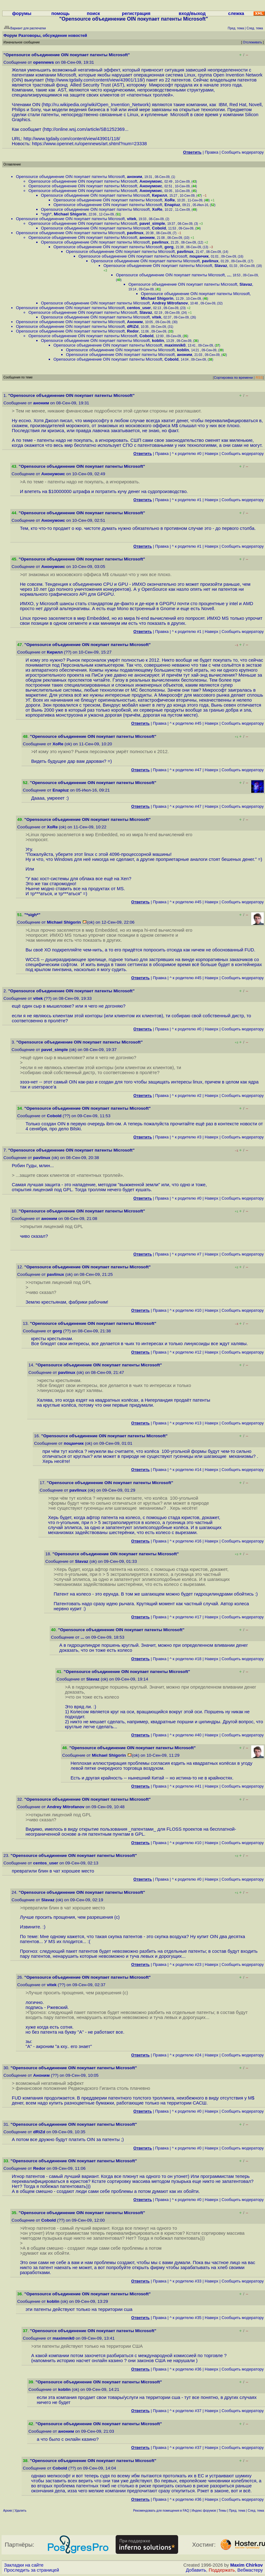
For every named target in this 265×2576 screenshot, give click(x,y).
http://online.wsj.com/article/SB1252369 (84, 129)
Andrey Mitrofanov (170, 303)
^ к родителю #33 (186, 2281)
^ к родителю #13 (186, 1423)
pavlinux (135, 232)
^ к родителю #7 (187, 1254)
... (228, 275)
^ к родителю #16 (186, 1541)
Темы (222, 2510)
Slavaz (220, 265)
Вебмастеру (250, 2570)
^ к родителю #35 (186, 2317)
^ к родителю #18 (186, 1658)
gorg (168, 246)
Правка (211, 152)
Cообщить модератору (243, 152)
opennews (43, 62)
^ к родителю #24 (186, 2055)
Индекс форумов (204, 2510)
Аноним (135, 321)
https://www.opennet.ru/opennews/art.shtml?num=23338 (89, 143)
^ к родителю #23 (186, 1964)
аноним (134, 176)
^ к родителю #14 (186, 1469)
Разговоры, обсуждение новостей (52, 35)
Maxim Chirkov (246, 2565)
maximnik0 (174, 345)
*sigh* (46, 214)
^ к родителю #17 (186, 1617)
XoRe (169, 200)
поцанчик (198, 256)
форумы (22, 13)
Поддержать (222, 2570)
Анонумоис (150, 181)
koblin (158, 340)
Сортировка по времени (233, 377)
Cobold (159, 228)
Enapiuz (172, 204)
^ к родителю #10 (186, 1310)
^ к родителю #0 (187, 453)
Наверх (211, 453)
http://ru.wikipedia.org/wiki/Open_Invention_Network (96, 104)
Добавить (196, 2570)
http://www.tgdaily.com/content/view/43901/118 (94, 79)
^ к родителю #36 (186, 2369)
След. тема (256, 2510)
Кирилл (159, 195)
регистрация (136, 13)
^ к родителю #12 (186, 1352)
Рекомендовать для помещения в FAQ (161, 2510)
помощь (60, 13)
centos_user (139, 307)
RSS (259, 377)
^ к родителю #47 (186, 769)
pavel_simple (152, 223)
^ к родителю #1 (187, 499)
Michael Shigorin (70, 214)
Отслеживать (252, 42)
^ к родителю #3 (187, 1137)
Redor (133, 331)
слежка (236, 13)
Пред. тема (237, 2510)
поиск (93, 13)
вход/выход (192, 13)
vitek (131, 218)
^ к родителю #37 (186, 2410)
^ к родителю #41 (186, 1786)
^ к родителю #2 (187, 1095)
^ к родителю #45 (186, 723)
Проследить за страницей (31, 2570)
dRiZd (132, 326)
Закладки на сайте (23, 2565)
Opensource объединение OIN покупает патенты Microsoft (70, 176)
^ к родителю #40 (186, 1735)
